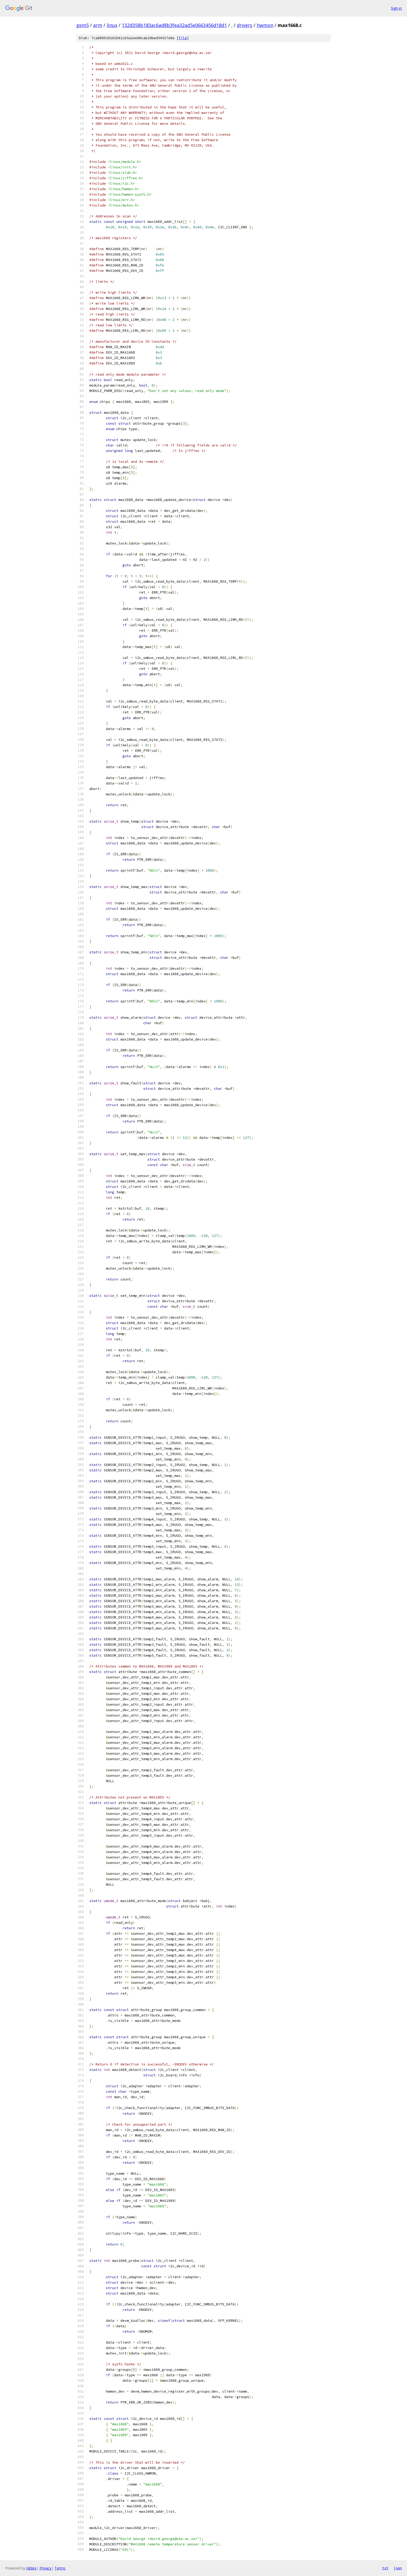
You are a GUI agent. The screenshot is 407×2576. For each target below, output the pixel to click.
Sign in (396, 8)
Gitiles (31, 2568)
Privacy (45, 2568)
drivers (244, 25)
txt (385, 2568)
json (398, 2568)
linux (112, 25)
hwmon (265, 25)
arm (97, 25)
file (183, 38)
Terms (60, 2568)
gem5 (82, 25)
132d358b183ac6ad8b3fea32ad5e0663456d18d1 (174, 25)
